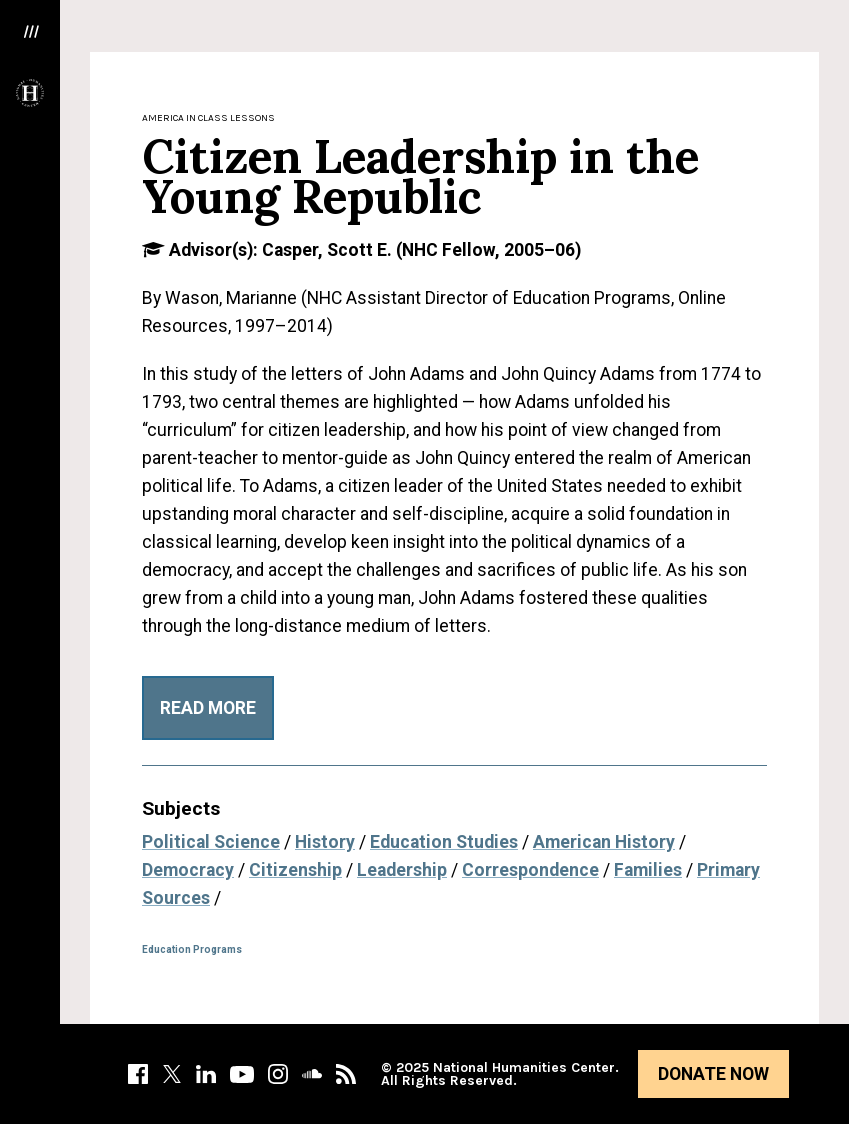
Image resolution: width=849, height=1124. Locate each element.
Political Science (211, 842)
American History (604, 842)
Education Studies (444, 842)
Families (648, 870)
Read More (208, 708)
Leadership (402, 870)
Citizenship (295, 870)
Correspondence (530, 870)
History (325, 842)
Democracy (188, 870)
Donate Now (713, 1074)
